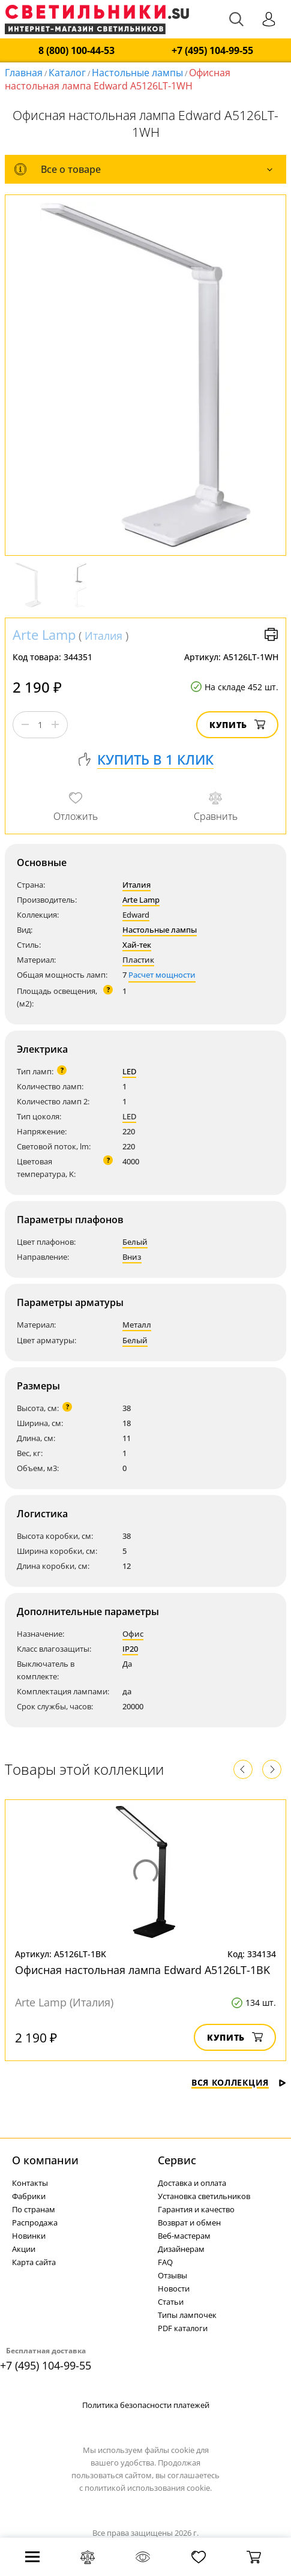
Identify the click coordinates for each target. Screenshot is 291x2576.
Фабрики (29, 2196)
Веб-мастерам (184, 2235)
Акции (23, 2248)
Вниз (132, 1256)
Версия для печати (271, 634)
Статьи (171, 2301)
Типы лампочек (187, 2315)
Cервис (177, 2160)
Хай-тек (136, 944)
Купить (237, 724)
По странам (33, 2209)
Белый (135, 1241)
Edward (135, 914)
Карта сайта (34, 2262)
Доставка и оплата (192, 2182)
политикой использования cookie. (148, 2487)
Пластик (138, 959)
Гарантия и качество (196, 2209)
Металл (136, 1324)
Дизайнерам (181, 2248)
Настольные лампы (137, 72)
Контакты (30, 2182)
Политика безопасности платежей (145, 2405)
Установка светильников (204, 2196)
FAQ (165, 2262)
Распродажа (35, 2222)
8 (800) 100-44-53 (76, 50)
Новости (174, 2288)
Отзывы (172, 2275)
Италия (103, 635)
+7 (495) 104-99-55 (212, 50)
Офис (132, 1633)
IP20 (130, 1648)
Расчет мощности (162, 974)
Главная (24, 72)
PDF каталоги (183, 2328)
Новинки (29, 2235)
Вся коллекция (238, 2082)
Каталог (67, 72)
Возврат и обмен (189, 2222)
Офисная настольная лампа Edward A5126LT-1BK (142, 1970)
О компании (45, 2160)
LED (129, 1071)
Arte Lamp (44, 634)
